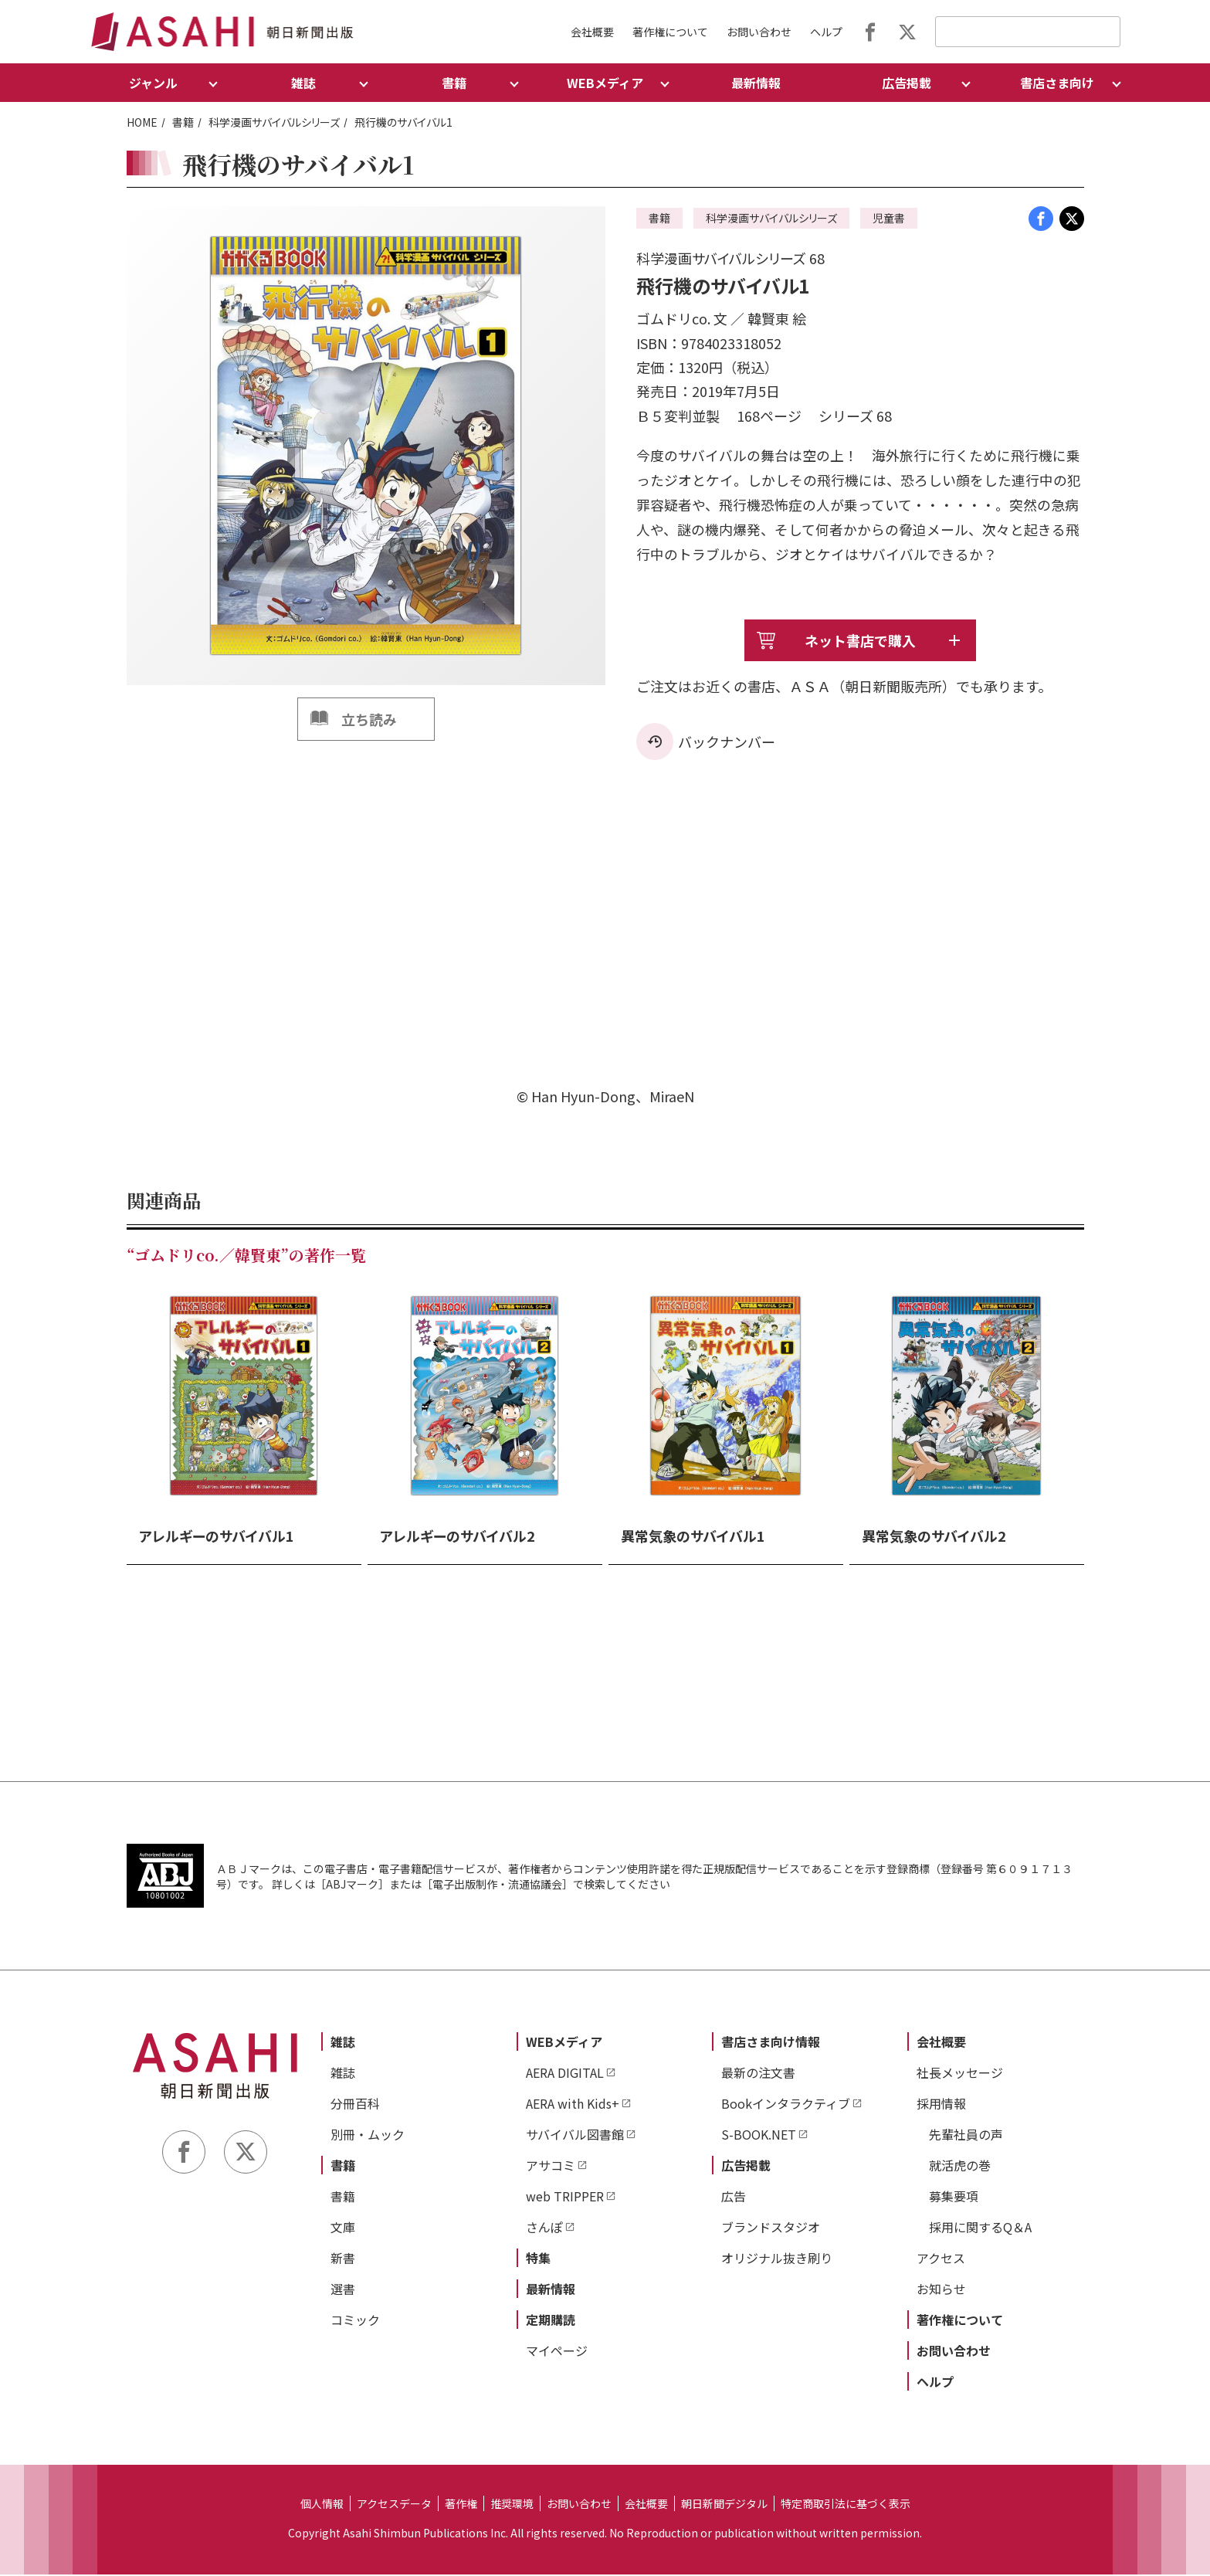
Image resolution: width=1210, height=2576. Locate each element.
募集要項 (953, 2197)
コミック (355, 2321)
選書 (342, 2290)
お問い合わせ (759, 31)
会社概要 (592, 31)
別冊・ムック (367, 2135)
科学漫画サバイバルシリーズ (274, 122)
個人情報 (322, 2505)
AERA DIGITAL (565, 2074)
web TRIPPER (565, 2197)
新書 (342, 2259)
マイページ (557, 2352)
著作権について (670, 31)
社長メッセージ (960, 2074)
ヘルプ (826, 31)
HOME (142, 122)
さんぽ (544, 2228)
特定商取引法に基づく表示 (845, 2505)
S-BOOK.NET (758, 2135)
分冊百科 (355, 2105)
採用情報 (941, 2105)
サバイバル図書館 (575, 2135)
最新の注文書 (758, 2074)
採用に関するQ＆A (980, 2228)
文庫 (342, 2228)
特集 (538, 2259)
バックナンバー (726, 743)
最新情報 (756, 82)
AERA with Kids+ (572, 2105)
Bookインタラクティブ (785, 2105)
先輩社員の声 (966, 2135)
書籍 (183, 122)
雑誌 (342, 2043)
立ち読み (369, 719)
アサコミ (550, 2166)
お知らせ (941, 2290)
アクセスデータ (394, 2505)
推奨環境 (512, 2505)
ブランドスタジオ (770, 2228)
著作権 (461, 2505)
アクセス (941, 2259)
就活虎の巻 (960, 2166)
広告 (733, 2197)
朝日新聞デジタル (724, 2505)
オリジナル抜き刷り (776, 2259)
